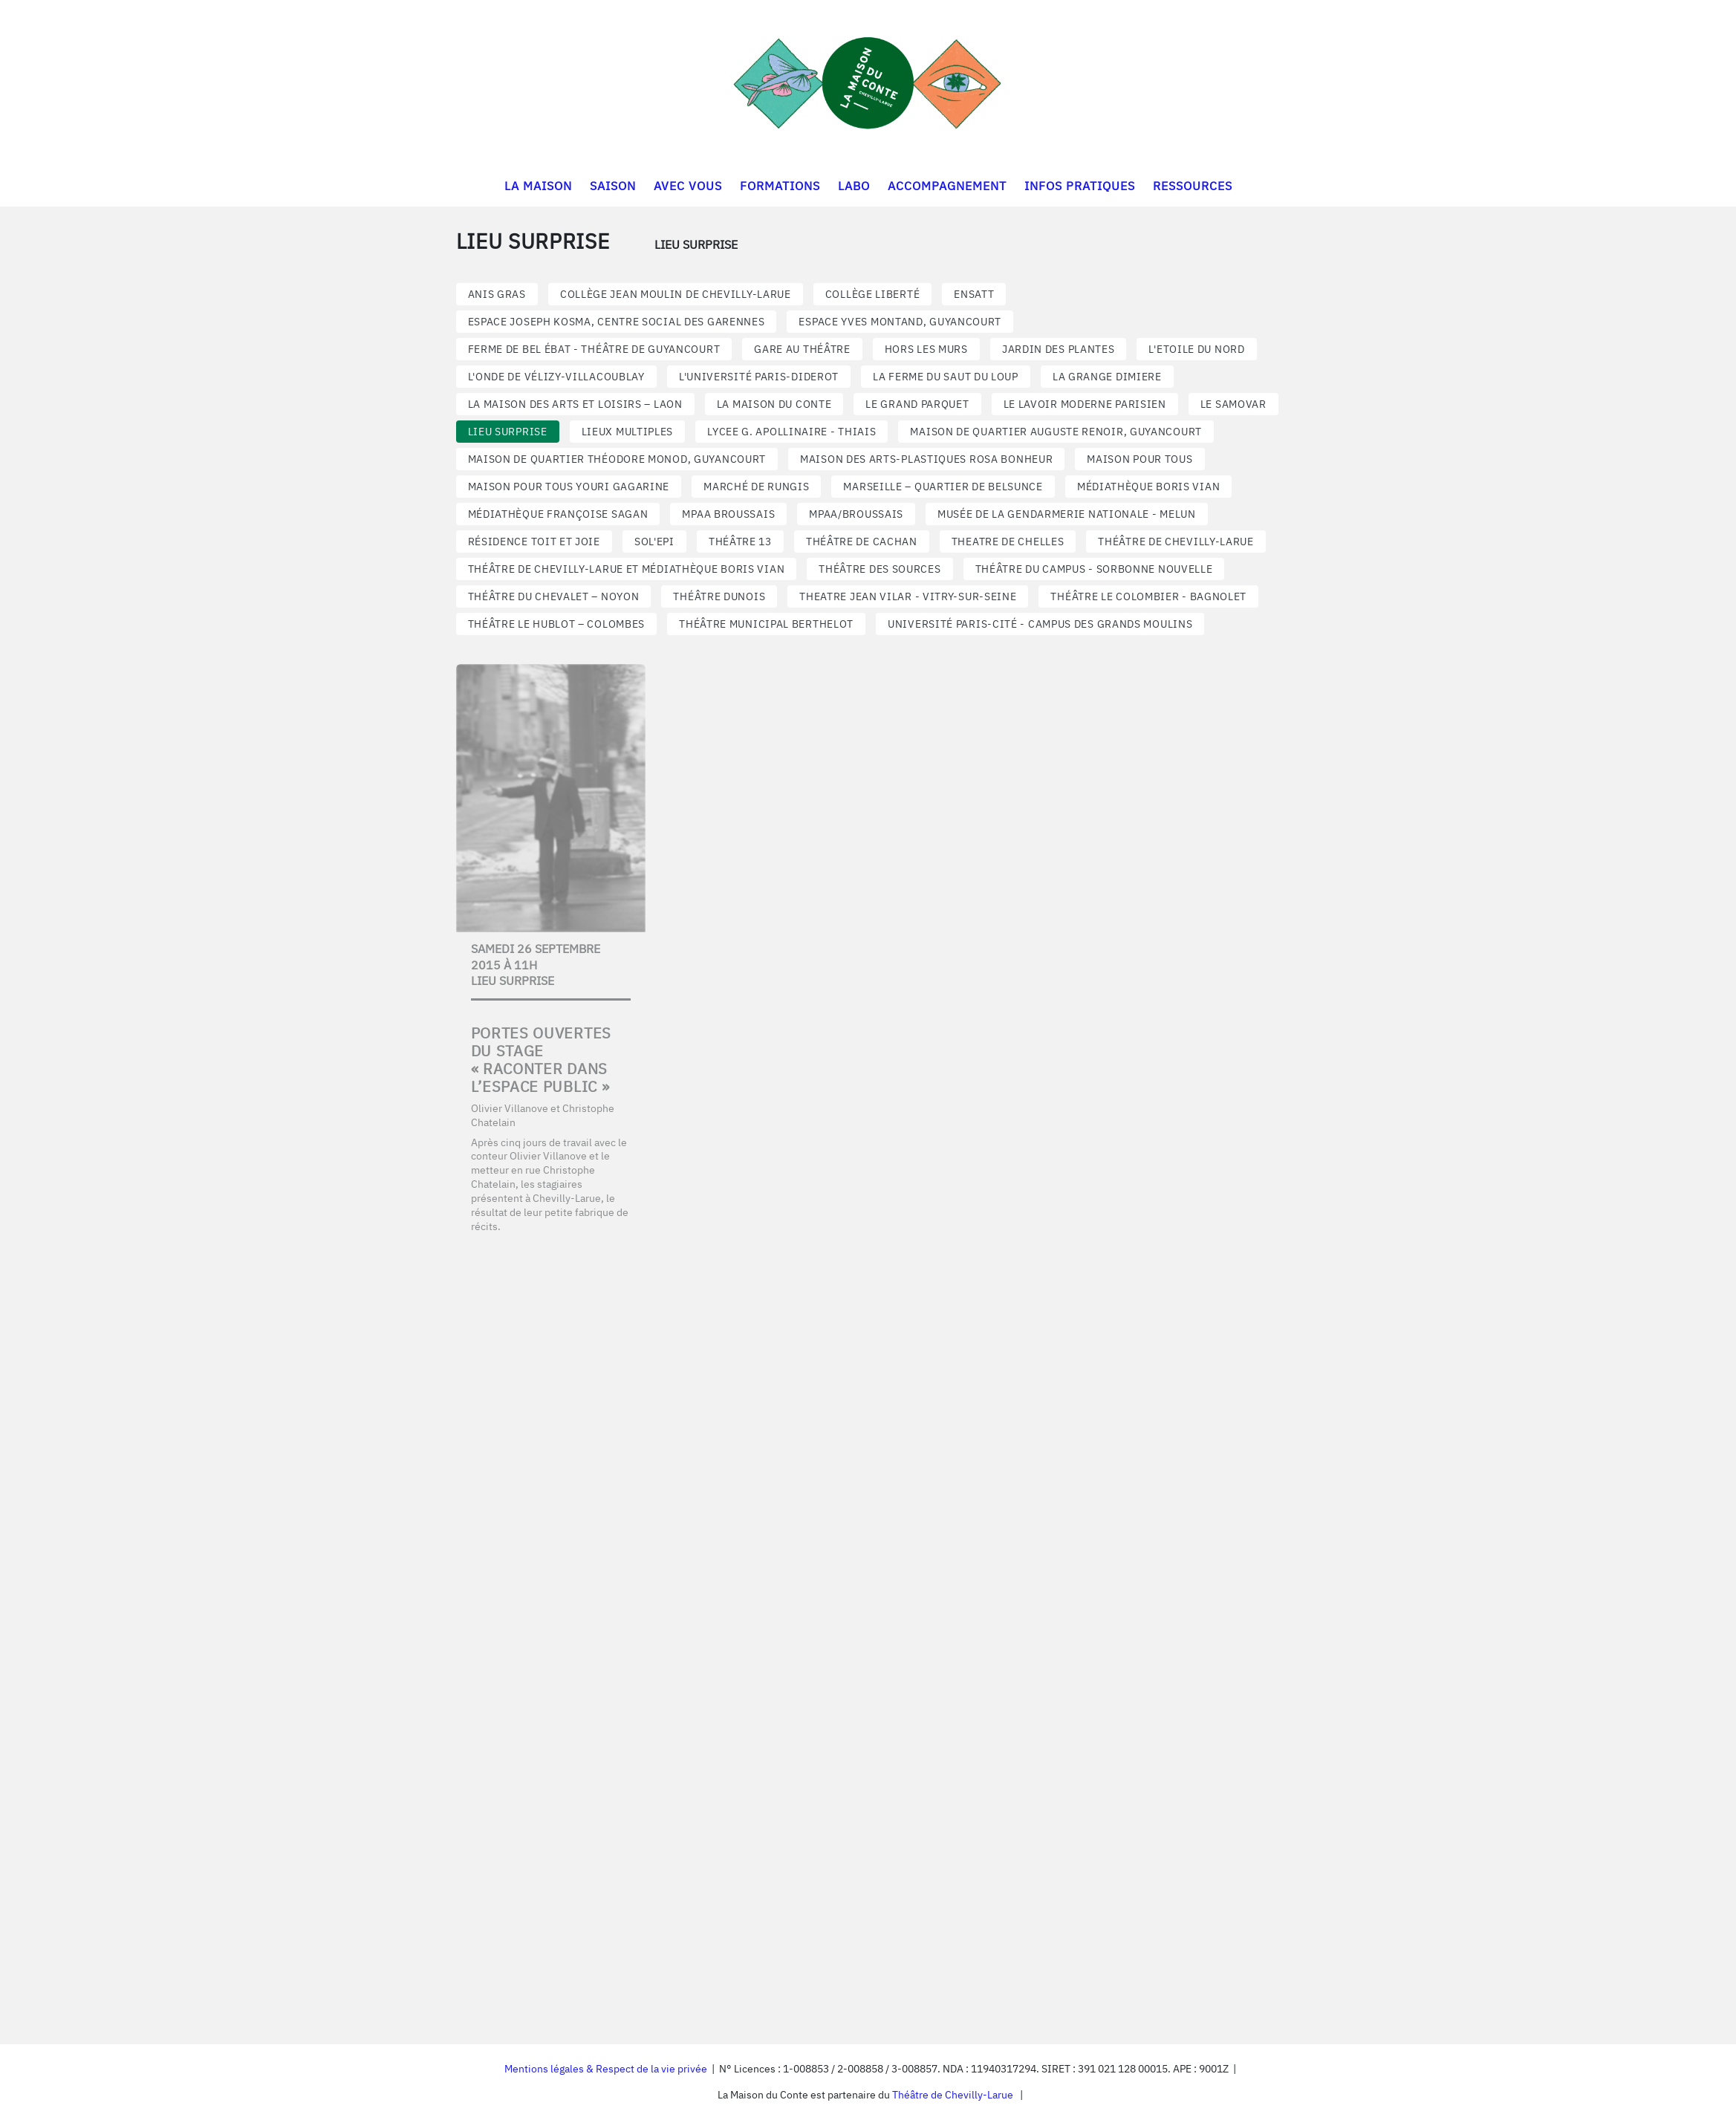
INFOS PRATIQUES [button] (1079, 185)
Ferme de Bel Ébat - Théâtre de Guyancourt (594, 349)
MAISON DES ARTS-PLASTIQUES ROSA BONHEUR (926, 459)
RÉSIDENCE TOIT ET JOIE (534, 541)
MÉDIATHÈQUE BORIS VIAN (1148, 486)
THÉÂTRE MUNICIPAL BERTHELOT (766, 624)
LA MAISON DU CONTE (774, 404)
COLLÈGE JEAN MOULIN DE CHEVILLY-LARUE (675, 294)
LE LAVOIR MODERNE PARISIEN (1085, 404)
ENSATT (974, 294)
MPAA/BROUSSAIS (856, 514)
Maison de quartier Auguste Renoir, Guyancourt (1056, 431)
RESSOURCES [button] (1192, 185)
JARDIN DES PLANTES (1058, 349)
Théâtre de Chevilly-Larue (952, 2094)
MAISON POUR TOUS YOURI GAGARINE (569, 486)
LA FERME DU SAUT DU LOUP (945, 376)
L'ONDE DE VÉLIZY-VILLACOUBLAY (556, 376)
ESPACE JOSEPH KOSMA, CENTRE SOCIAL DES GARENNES (616, 321)
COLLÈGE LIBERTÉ (872, 294)
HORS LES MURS (926, 349)
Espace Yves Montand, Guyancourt (900, 321)
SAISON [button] (613, 185)
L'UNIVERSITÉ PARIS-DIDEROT (759, 376)
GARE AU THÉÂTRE (802, 349)
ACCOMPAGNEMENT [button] (947, 185)
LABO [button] (854, 185)
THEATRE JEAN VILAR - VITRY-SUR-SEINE (907, 596)
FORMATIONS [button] (780, 185)
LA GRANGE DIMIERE (1107, 376)
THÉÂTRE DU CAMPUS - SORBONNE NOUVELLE (1094, 569)
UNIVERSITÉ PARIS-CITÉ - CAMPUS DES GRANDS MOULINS (1040, 624)
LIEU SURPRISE (507, 431)
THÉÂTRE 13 (740, 541)
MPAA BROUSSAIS (728, 514)
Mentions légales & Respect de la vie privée (605, 2068)
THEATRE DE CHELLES (1008, 541)
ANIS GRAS (497, 294)
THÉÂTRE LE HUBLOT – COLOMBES (557, 624)
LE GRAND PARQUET (917, 404)
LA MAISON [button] (538, 185)
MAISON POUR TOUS (1139, 459)
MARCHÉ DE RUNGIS (756, 486)
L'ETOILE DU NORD (1196, 349)
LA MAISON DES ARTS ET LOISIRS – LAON (575, 404)
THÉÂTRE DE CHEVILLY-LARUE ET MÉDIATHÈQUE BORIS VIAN (626, 569)
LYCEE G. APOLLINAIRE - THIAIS (791, 431)
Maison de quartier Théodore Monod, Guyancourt (617, 459)
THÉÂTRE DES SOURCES (879, 569)
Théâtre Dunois (719, 596)
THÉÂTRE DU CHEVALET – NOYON (554, 596)
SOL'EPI (654, 541)
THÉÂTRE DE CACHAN (861, 541)
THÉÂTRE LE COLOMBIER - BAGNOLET (1148, 596)
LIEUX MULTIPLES (628, 431)
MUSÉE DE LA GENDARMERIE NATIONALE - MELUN (1066, 514)
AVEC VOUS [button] (688, 185)
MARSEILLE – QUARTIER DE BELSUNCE (942, 486)
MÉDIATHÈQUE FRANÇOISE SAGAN (558, 514)
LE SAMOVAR (1233, 404)
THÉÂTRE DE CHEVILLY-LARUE (1176, 541)
